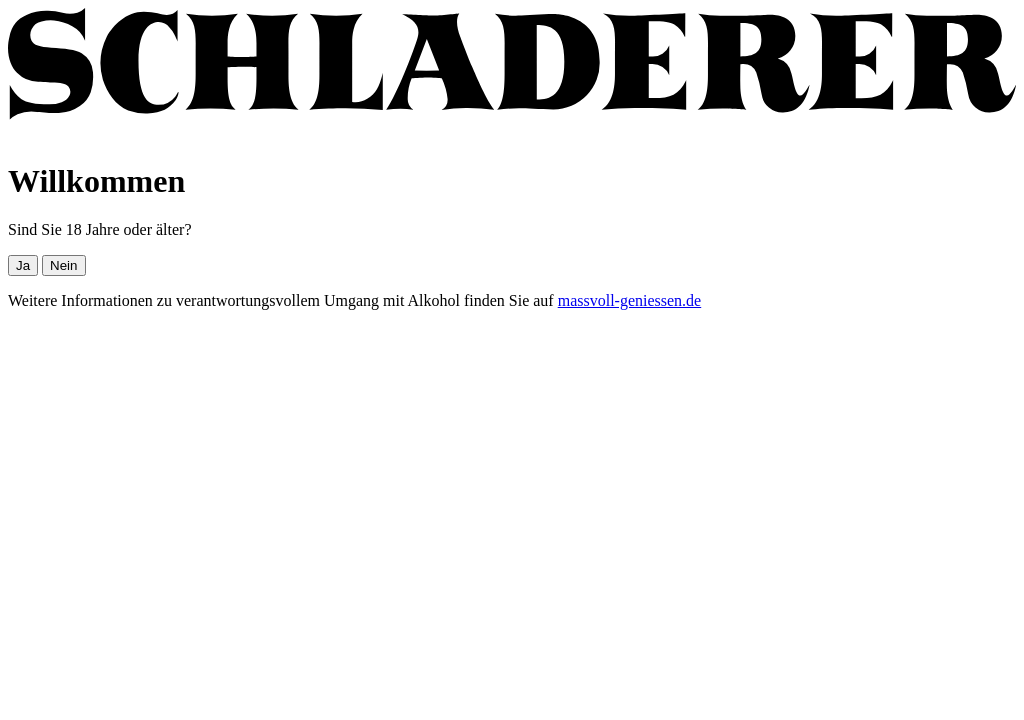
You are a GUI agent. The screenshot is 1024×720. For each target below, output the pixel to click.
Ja (23, 265)
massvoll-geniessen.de (630, 300)
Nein (63, 265)
